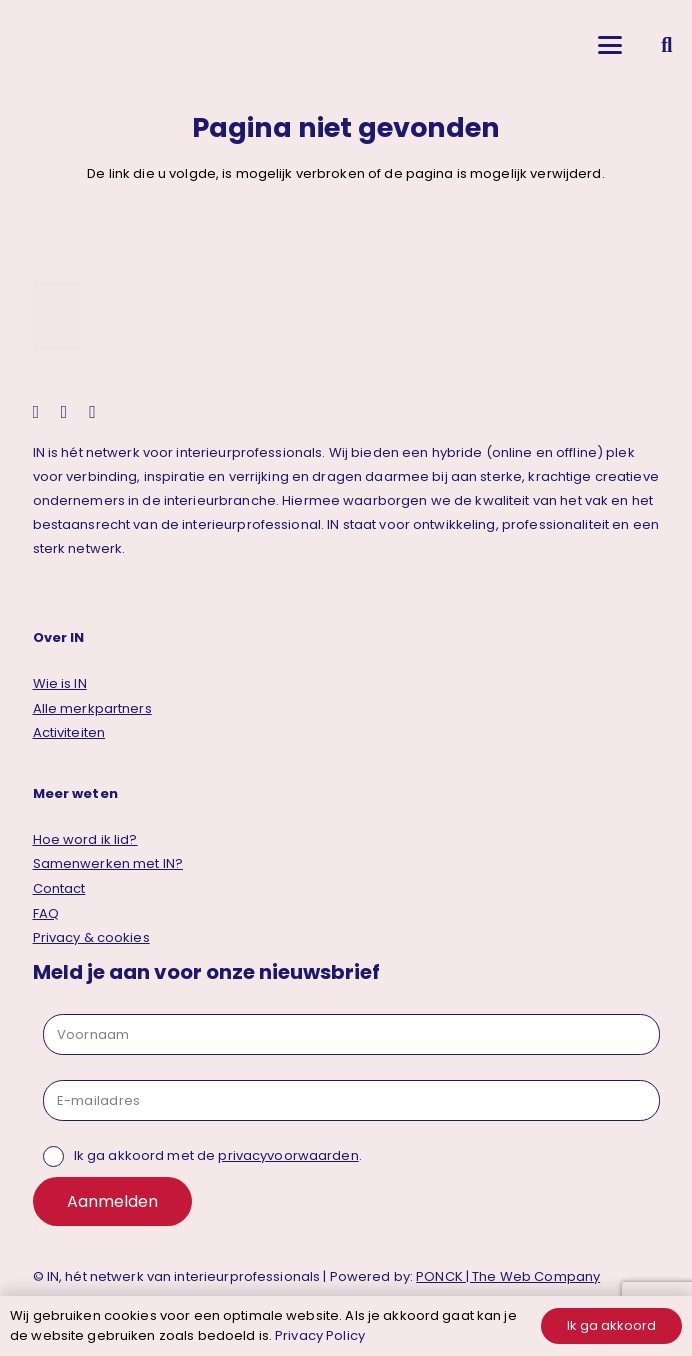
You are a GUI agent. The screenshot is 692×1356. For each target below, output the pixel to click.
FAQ (46, 913)
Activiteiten (69, 732)
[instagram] (36, 412)
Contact (59, 888)
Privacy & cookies (91, 937)
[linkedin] (64, 412)
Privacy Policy (320, 1335)
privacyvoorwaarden (288, 1155)
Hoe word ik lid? (85, 839)
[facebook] (92, 412)
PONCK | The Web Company (508, 1276)
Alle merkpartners (92, 708)
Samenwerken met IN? (108, 863)
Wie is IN (60, 683)
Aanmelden (112, 1201)
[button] (609, 45)
